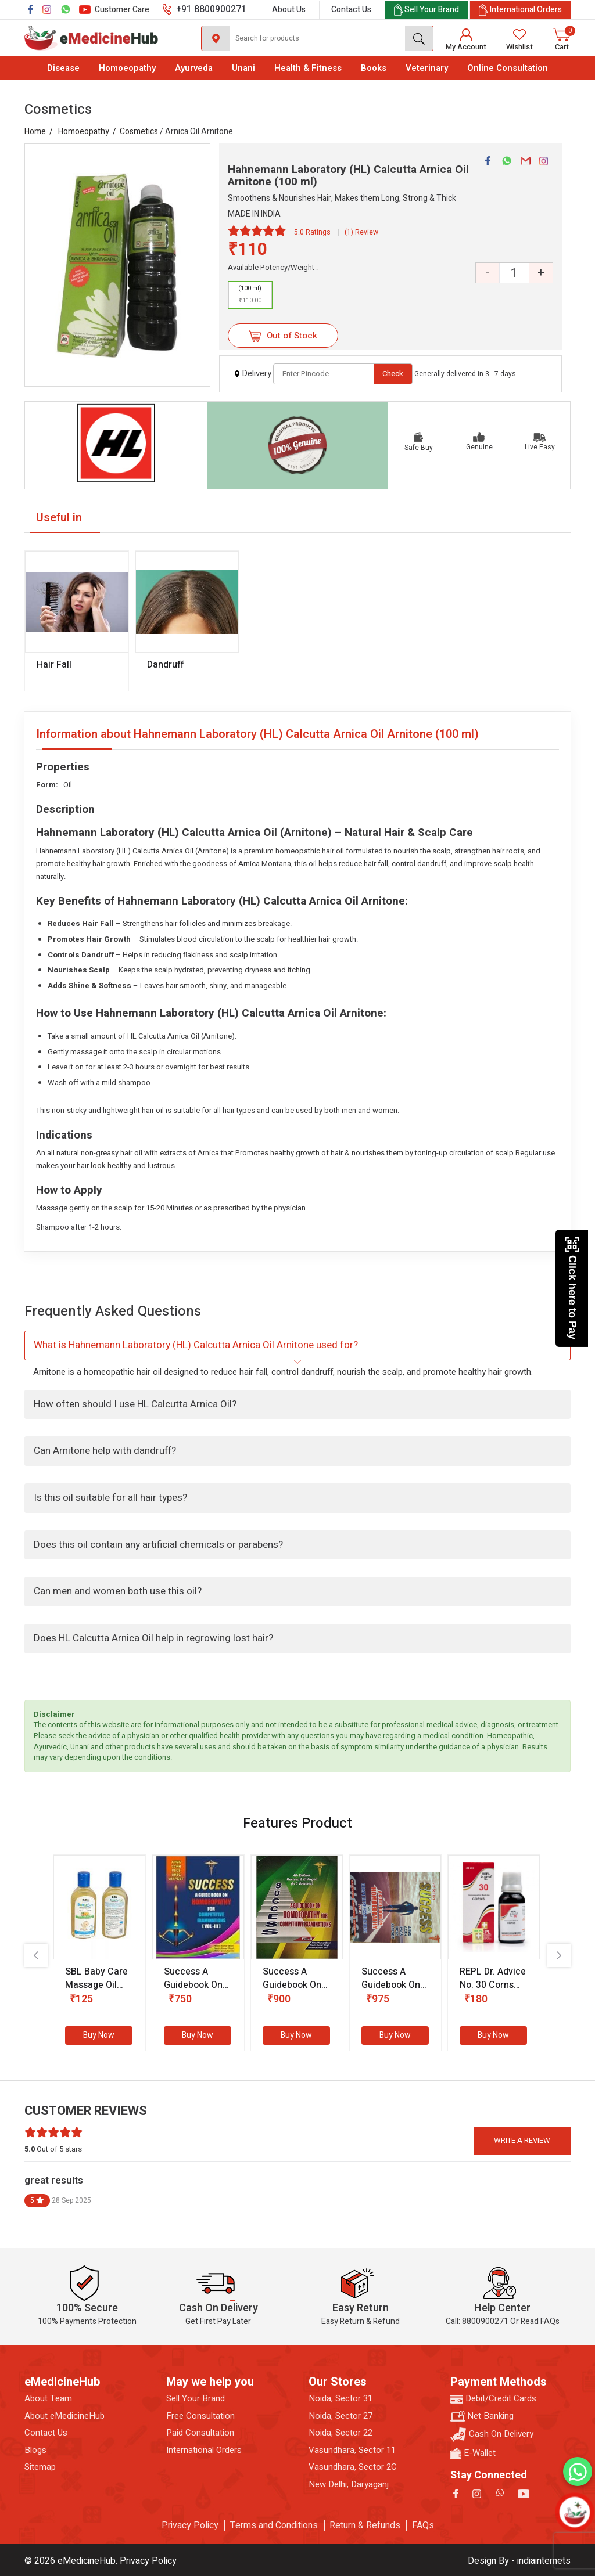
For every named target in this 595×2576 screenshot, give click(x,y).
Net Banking (482, 2416)
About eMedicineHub (64, 2416)
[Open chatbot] (574, 2512)
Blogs (35, 2450)
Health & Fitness (308, 68)
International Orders (204, 2450)
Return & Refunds (364, 2525)
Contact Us (351, 9)
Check (392, 373)
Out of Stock (282, 335)
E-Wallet (473, 2453)
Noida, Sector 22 (340, 2433)
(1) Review (361, 232)
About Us (289, 9)
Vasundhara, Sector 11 (352, 2450)
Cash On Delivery (491, 2434)
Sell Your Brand (195, 2399)
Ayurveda (194, 68)
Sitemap (40, 2467)
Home (35, 131)
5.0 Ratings (312, 232)
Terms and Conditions (274, 2525)
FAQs (423, 2525)
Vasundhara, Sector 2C (353, 2467)
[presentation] (36, 1955)
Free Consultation (200, 2416)
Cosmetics (139, 131)
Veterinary (427, 68)
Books (373, 68)
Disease (63, 68)
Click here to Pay (572, 1288)
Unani (243, 68)
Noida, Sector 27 (340, 2416)
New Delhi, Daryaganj (349, 2484)
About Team (48, 2399)
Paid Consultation (200, 2433)
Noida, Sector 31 (340, 2399)
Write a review (522, 2140)
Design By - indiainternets (519, 2561)
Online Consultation (507, 68)
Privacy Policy (190, 2525)
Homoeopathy (127, 68)
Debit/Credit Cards (493, 2399)
